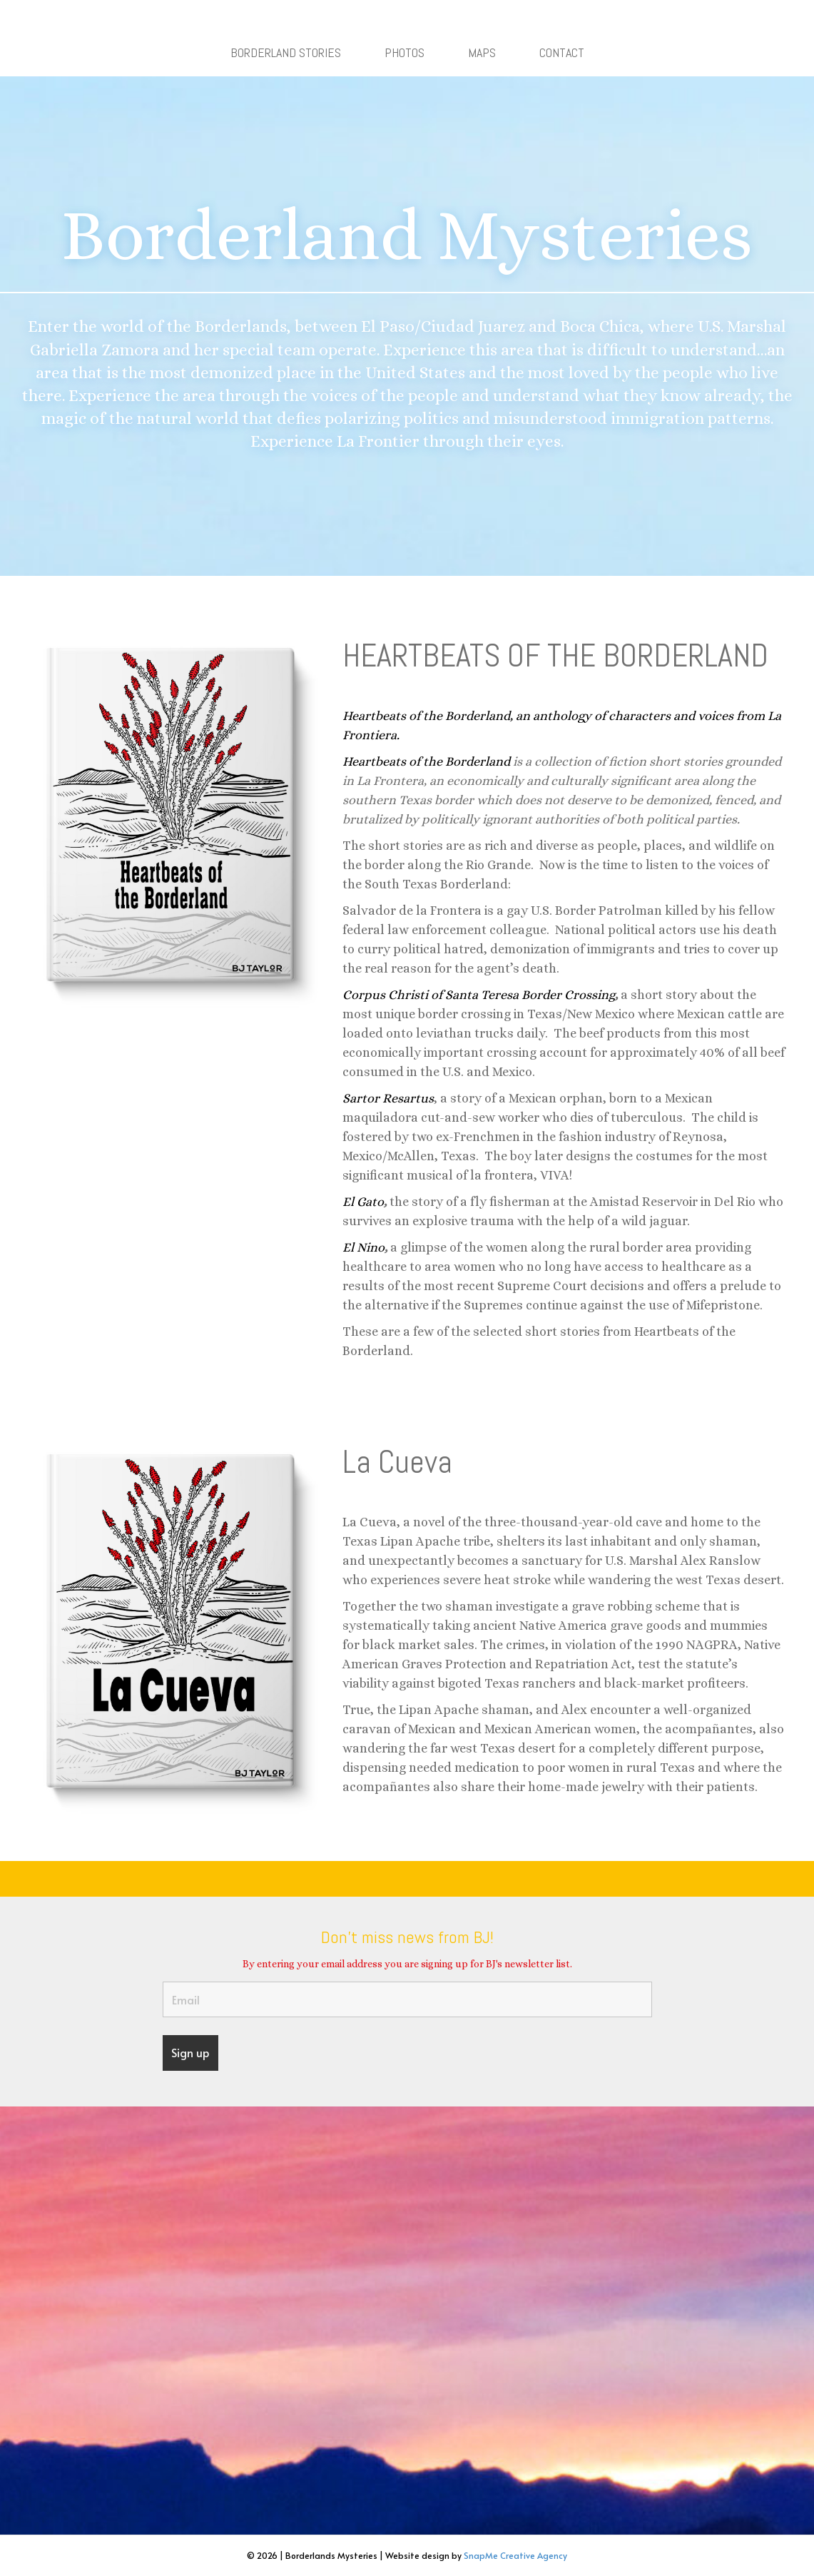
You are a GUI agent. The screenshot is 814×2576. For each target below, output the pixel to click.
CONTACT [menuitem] (561, 52)
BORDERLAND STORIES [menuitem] (285, 52)
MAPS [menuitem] (482, 52)
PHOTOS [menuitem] (404, 52)
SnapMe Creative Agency (515, 2555)
